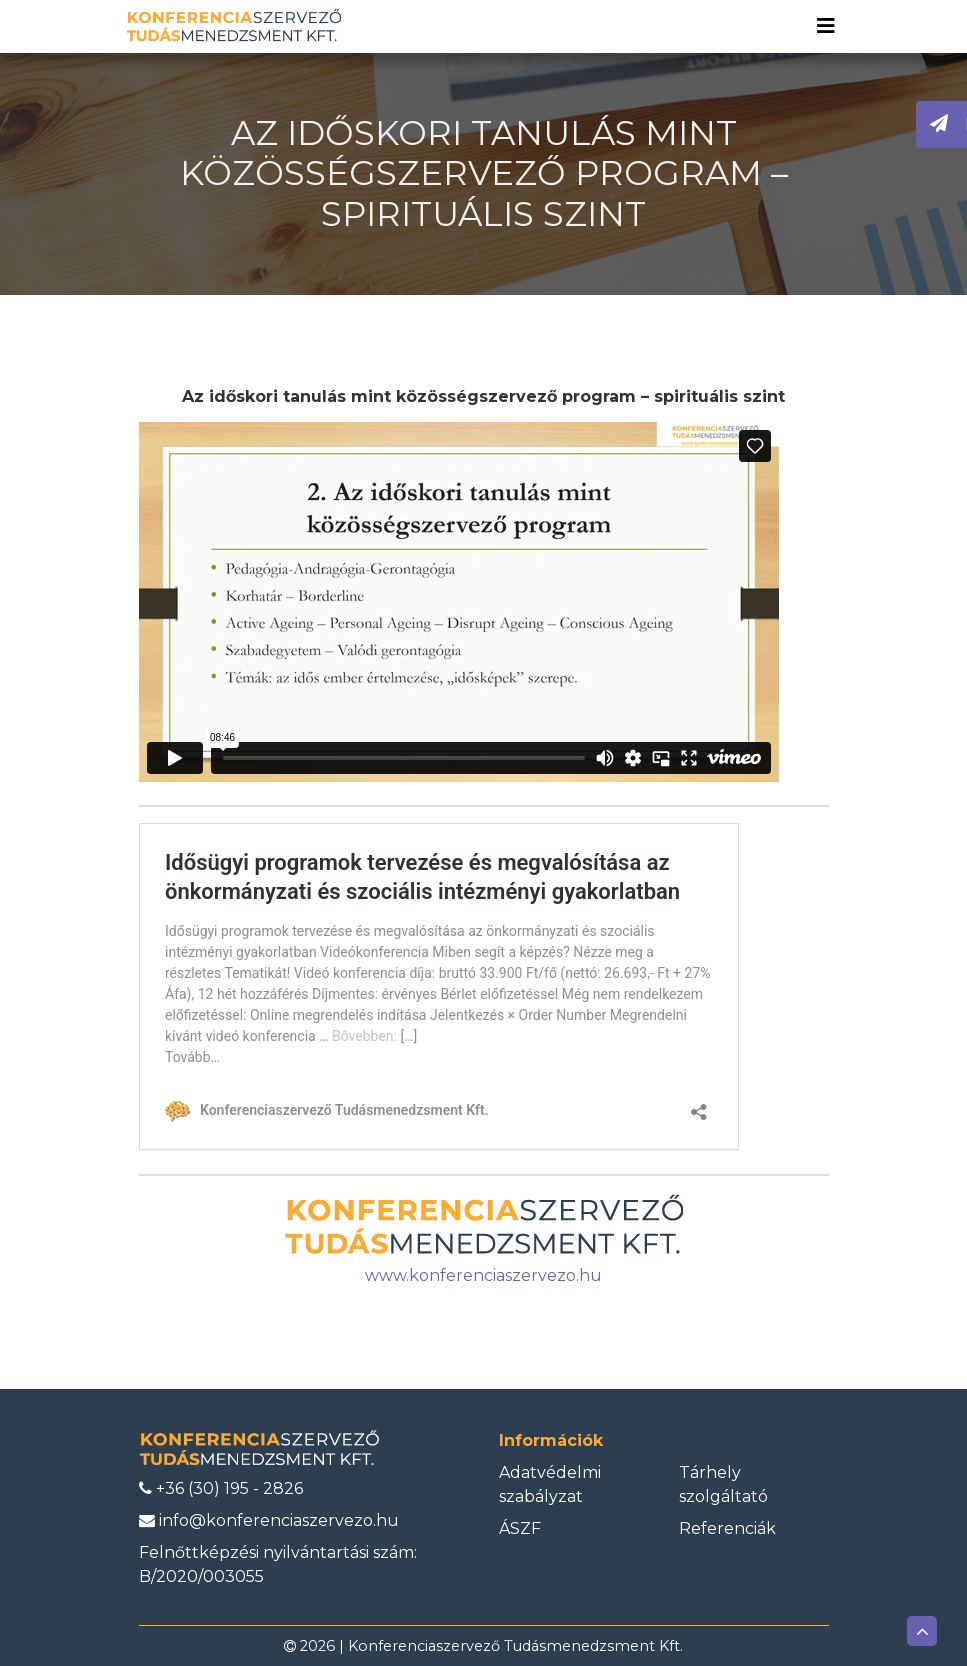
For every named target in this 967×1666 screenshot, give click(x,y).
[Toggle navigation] (826, 26)
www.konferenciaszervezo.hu (483, 1275)
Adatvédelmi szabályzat (550, 1484)
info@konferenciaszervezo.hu (269, 1520)
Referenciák (727, 1528)
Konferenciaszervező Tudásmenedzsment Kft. (515, 1646)
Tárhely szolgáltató (723, 1484)
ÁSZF (520, 1528)
